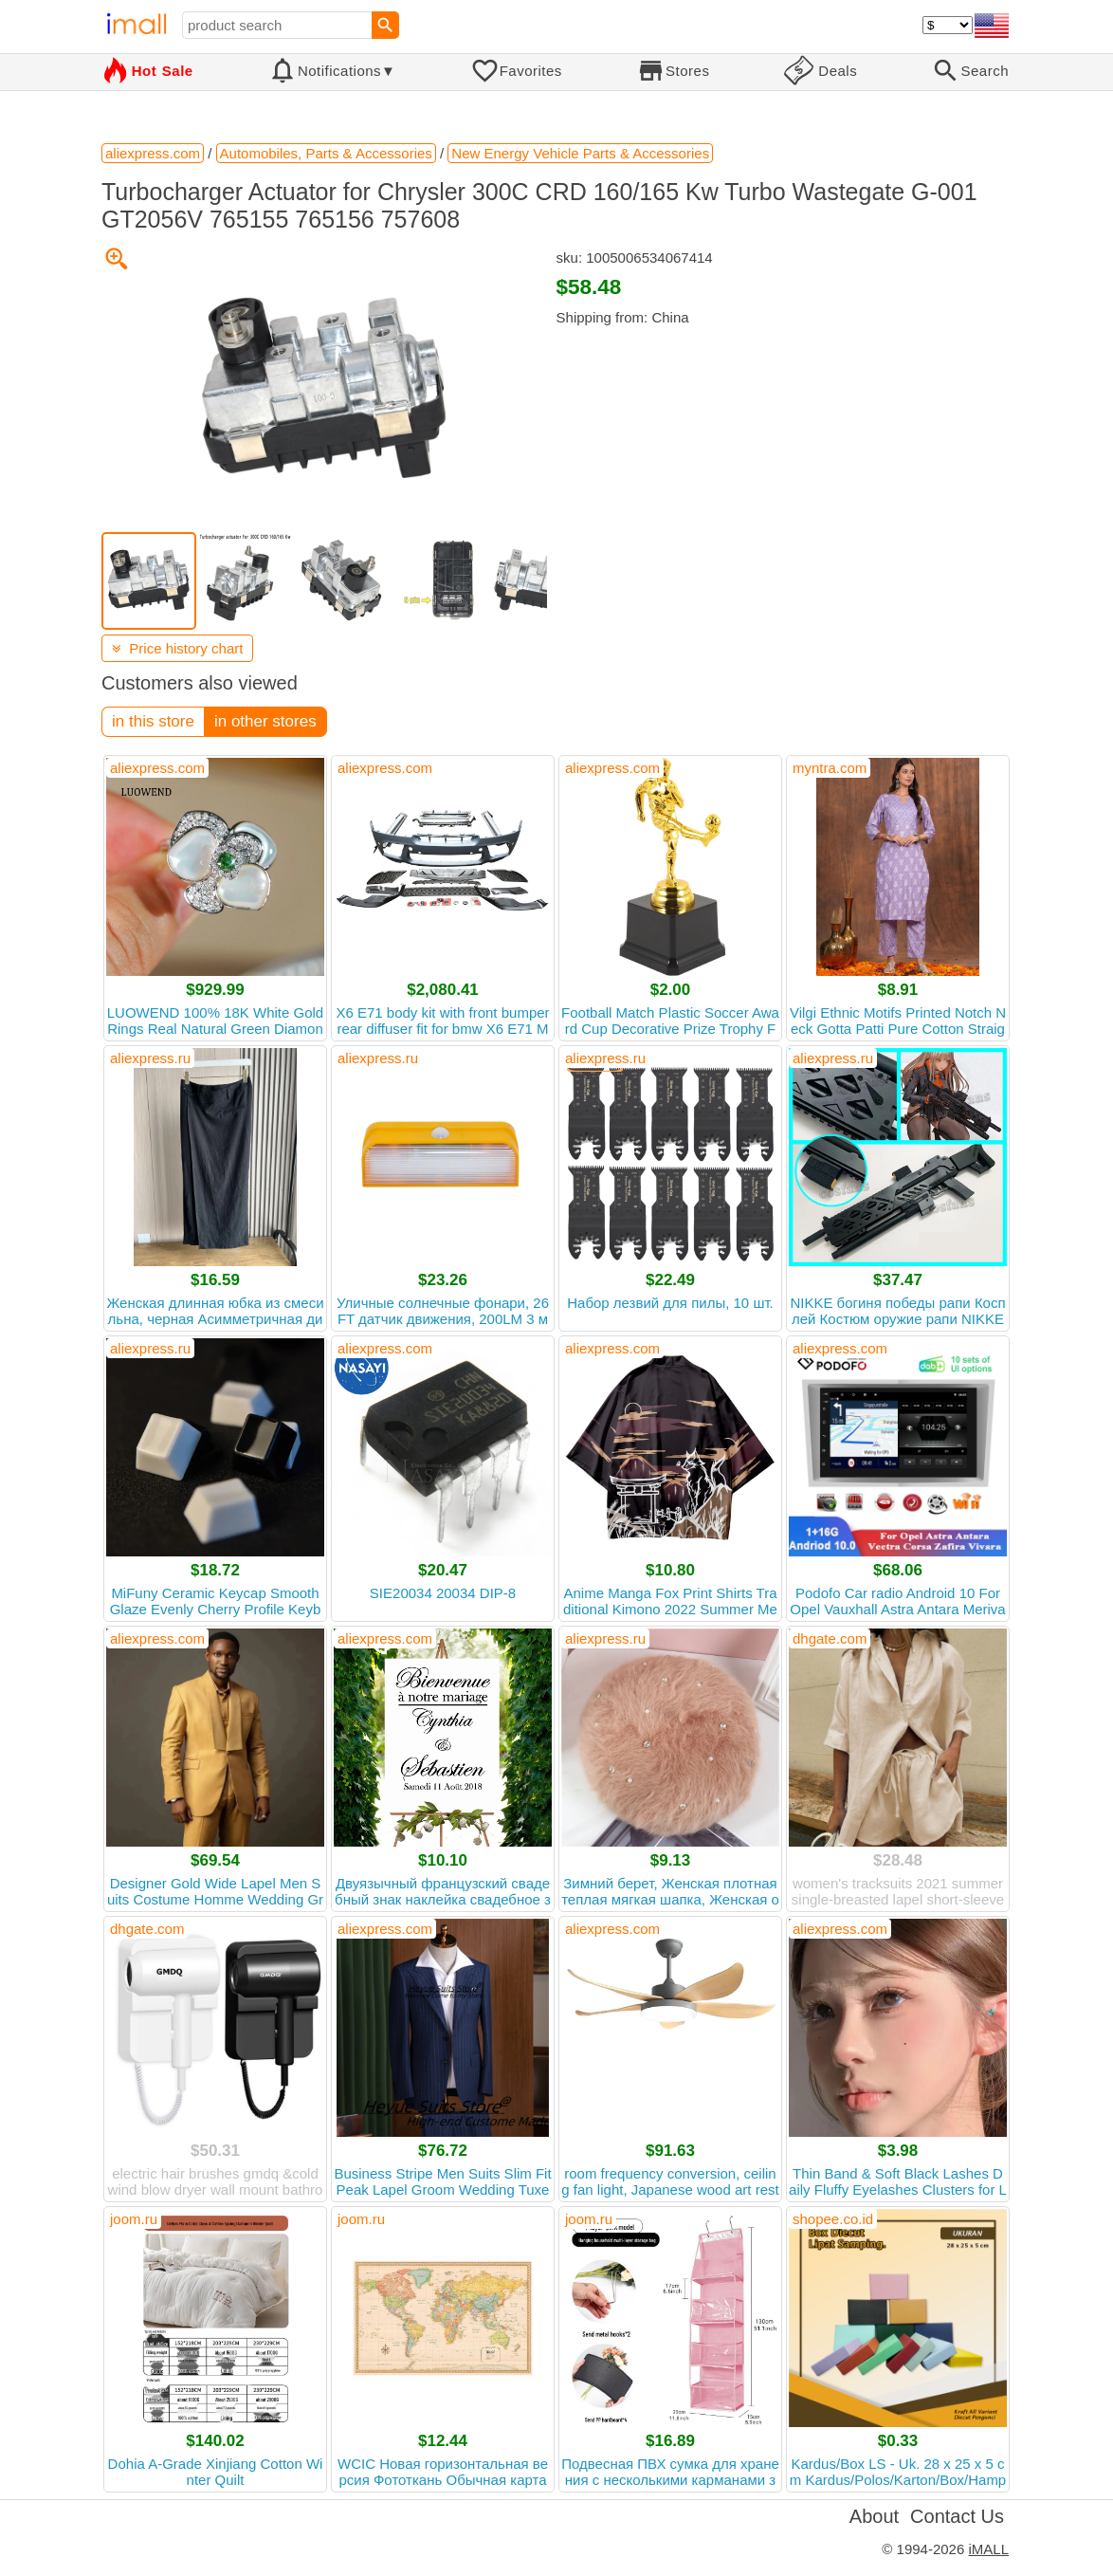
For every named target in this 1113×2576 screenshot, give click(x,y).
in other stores (265, 721)
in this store (153, 721)
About (874, 2516)
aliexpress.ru (150, 1058)
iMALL (988, 2549)
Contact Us (957, 2516)
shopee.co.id (833, 2219)
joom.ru (133, 2219)
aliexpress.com (157, 768)
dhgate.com (830, 1638)
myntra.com (830, 768)
